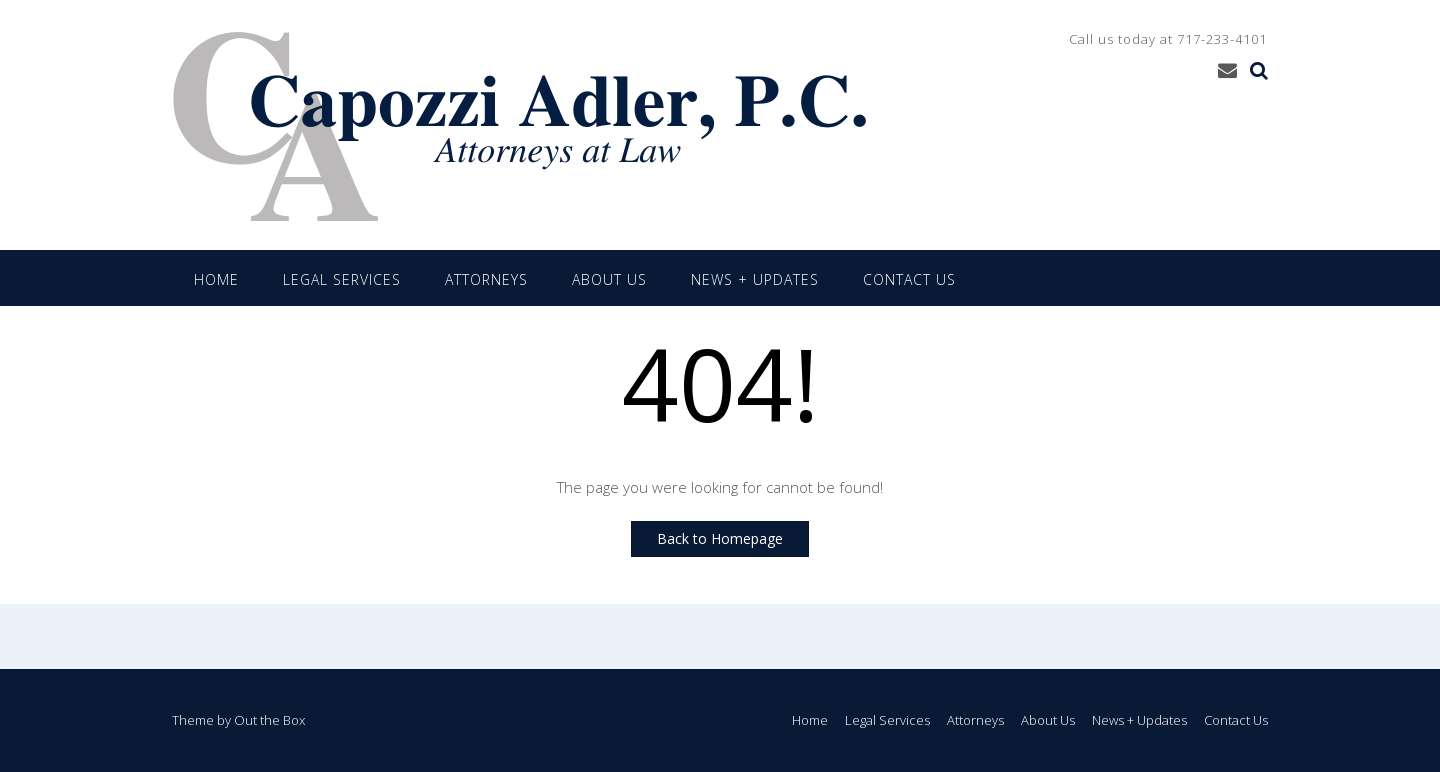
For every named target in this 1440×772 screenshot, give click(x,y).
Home (216, 279)
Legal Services (342, 279)
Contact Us (909, 279)
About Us (609, 279)
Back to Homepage (720, 538)
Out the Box (269, 720)
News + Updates (755, 279)
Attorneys (486, 279)
